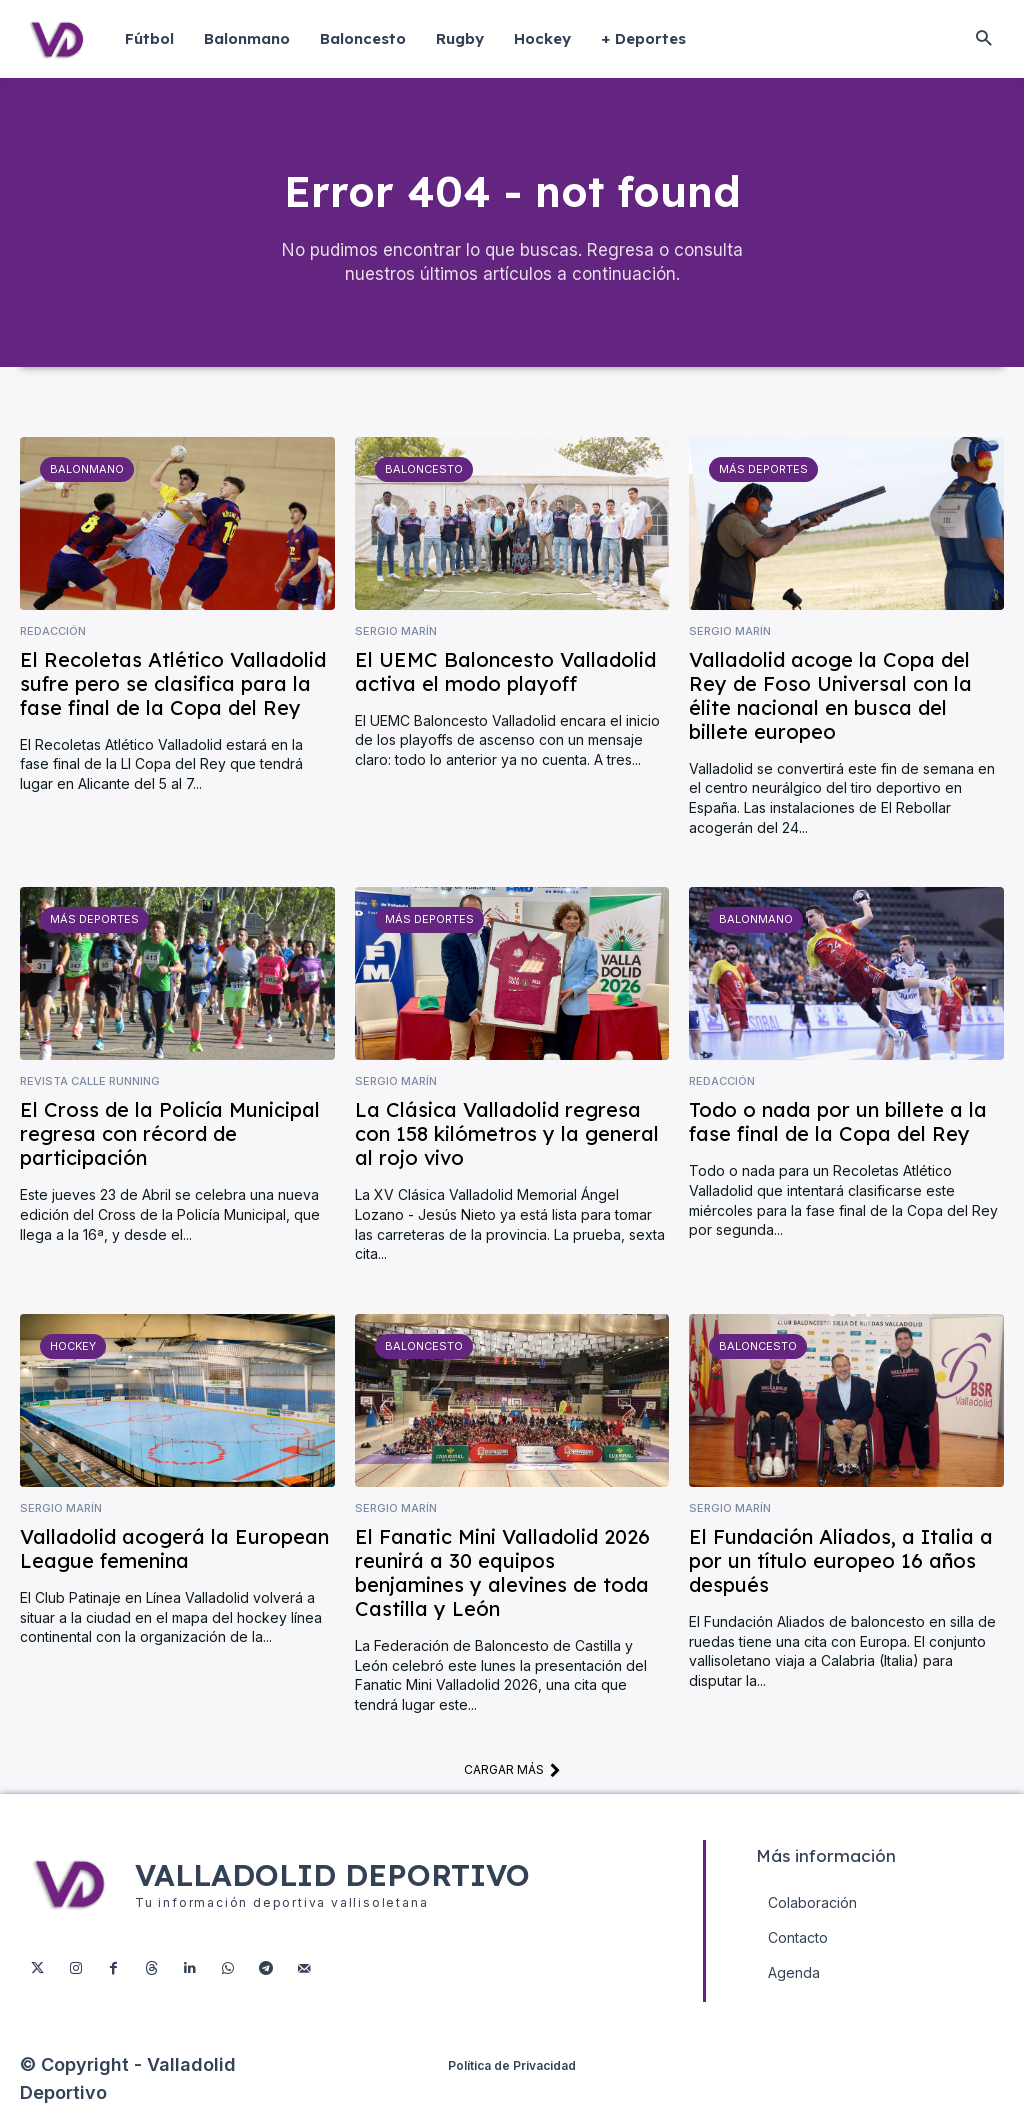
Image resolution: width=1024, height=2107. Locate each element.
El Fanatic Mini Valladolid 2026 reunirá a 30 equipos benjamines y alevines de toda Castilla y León (502, 1572)
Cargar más (512, 1769)
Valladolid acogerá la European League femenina (174, 1548)
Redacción (53, 631)
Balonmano (87, 469)
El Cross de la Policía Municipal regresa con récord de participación (170, 1134)
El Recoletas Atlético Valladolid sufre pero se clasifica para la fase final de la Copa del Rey (173, 683)
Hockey (73, 1346)
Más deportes (763, 469)
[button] (983, 39)
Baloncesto (424, 469)
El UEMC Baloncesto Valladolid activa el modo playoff (505, 671)
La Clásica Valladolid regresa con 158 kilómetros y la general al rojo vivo (507, 1134)
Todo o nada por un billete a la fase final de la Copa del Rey (838, 1122)
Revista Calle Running (90, 1081)
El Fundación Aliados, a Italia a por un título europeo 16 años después (841, 1560)
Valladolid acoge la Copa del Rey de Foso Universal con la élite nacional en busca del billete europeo (830, 695)
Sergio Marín (396, 631)
